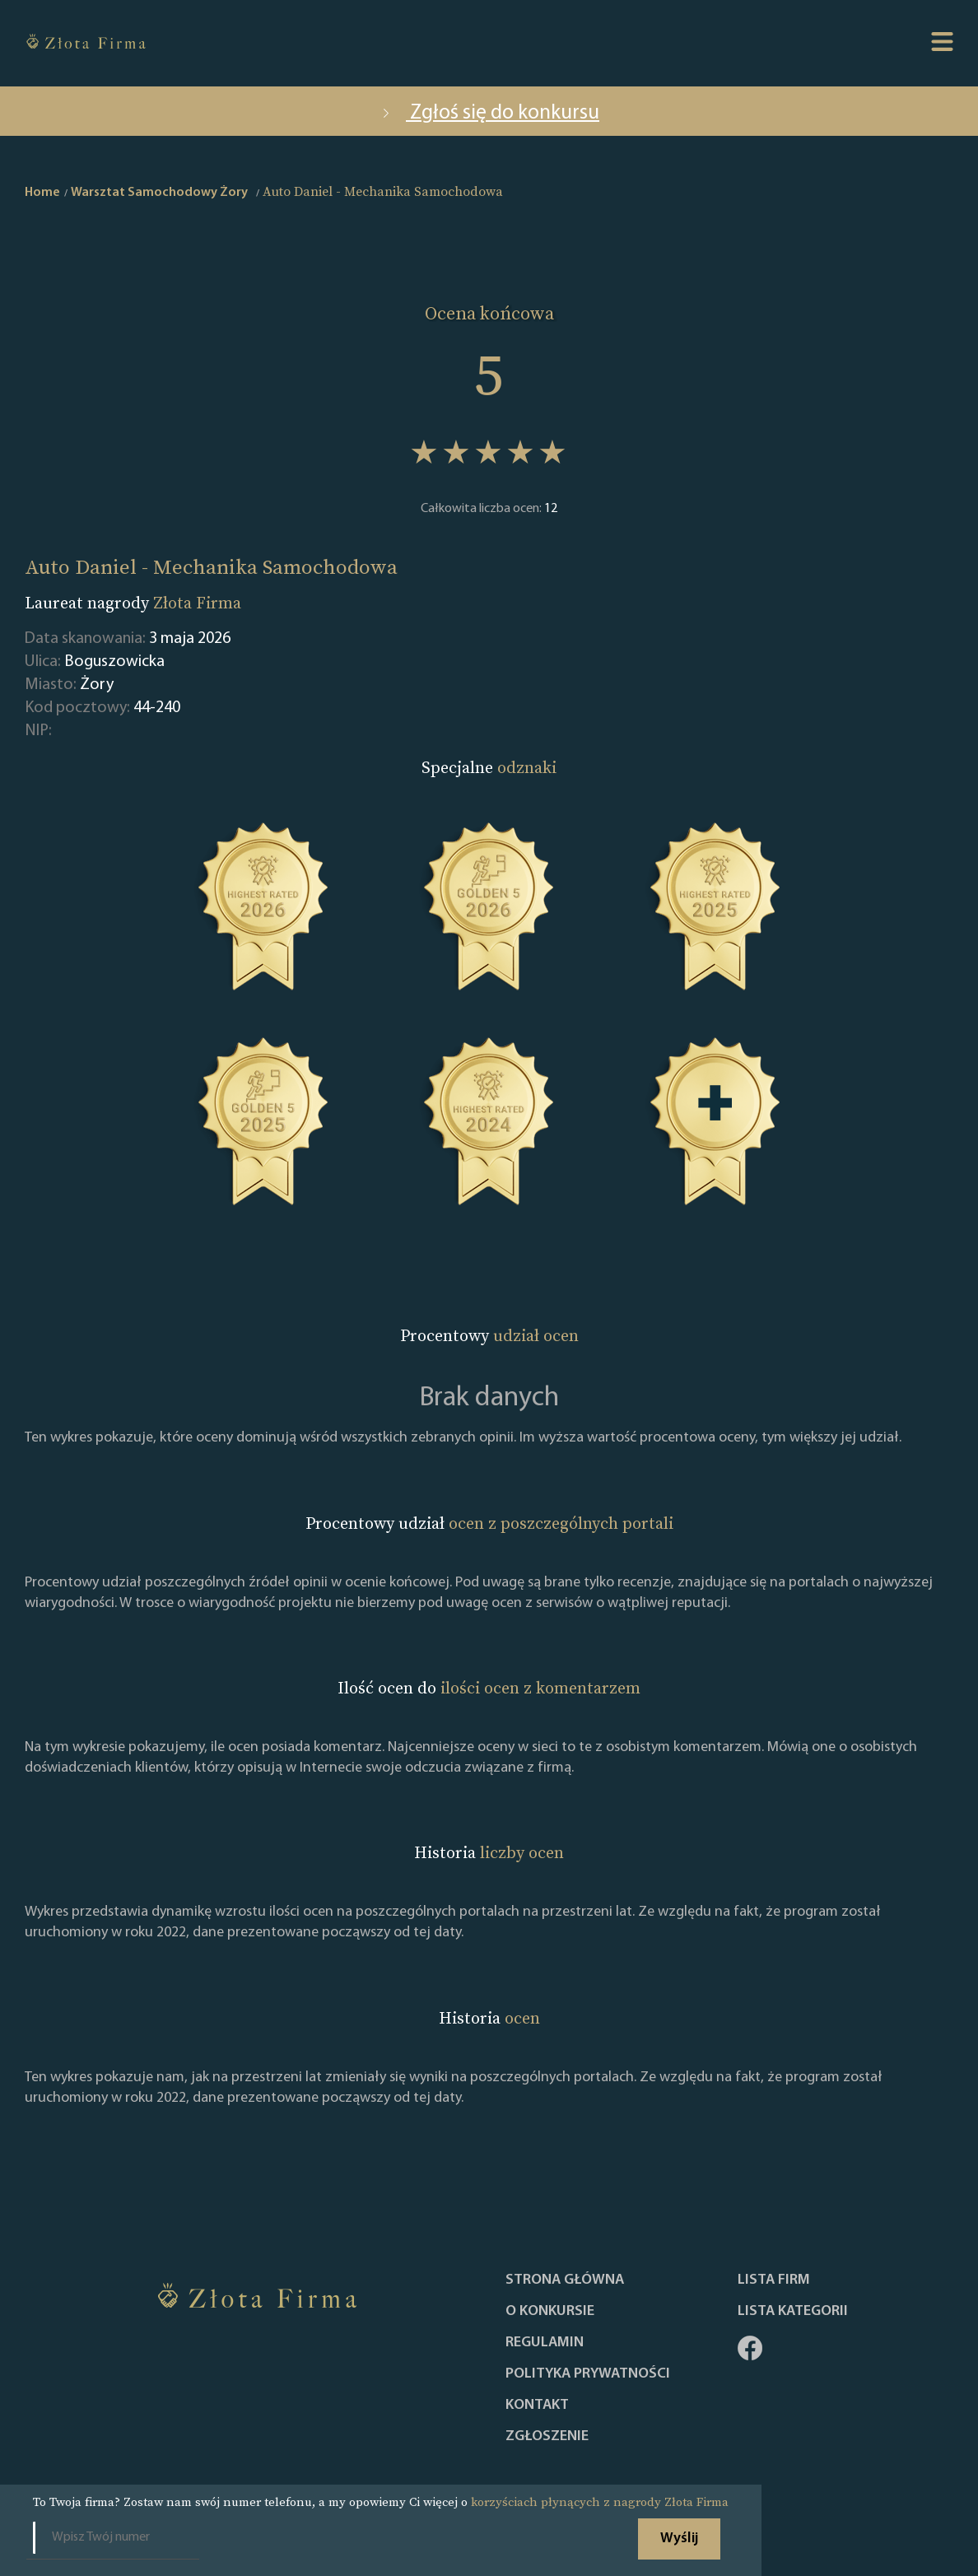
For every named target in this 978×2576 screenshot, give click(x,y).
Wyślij (679, 2538)
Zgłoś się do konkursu (489, 113)
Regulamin (544, 2343)
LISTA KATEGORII (793, 2311)
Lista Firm (774, 2280)
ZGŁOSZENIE (547, 2436)
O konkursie (549, 2311)
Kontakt (537, 2405)
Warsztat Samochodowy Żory (159, 192)
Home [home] (42, 192)
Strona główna (564, 2280)
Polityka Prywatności (587, 2374)
